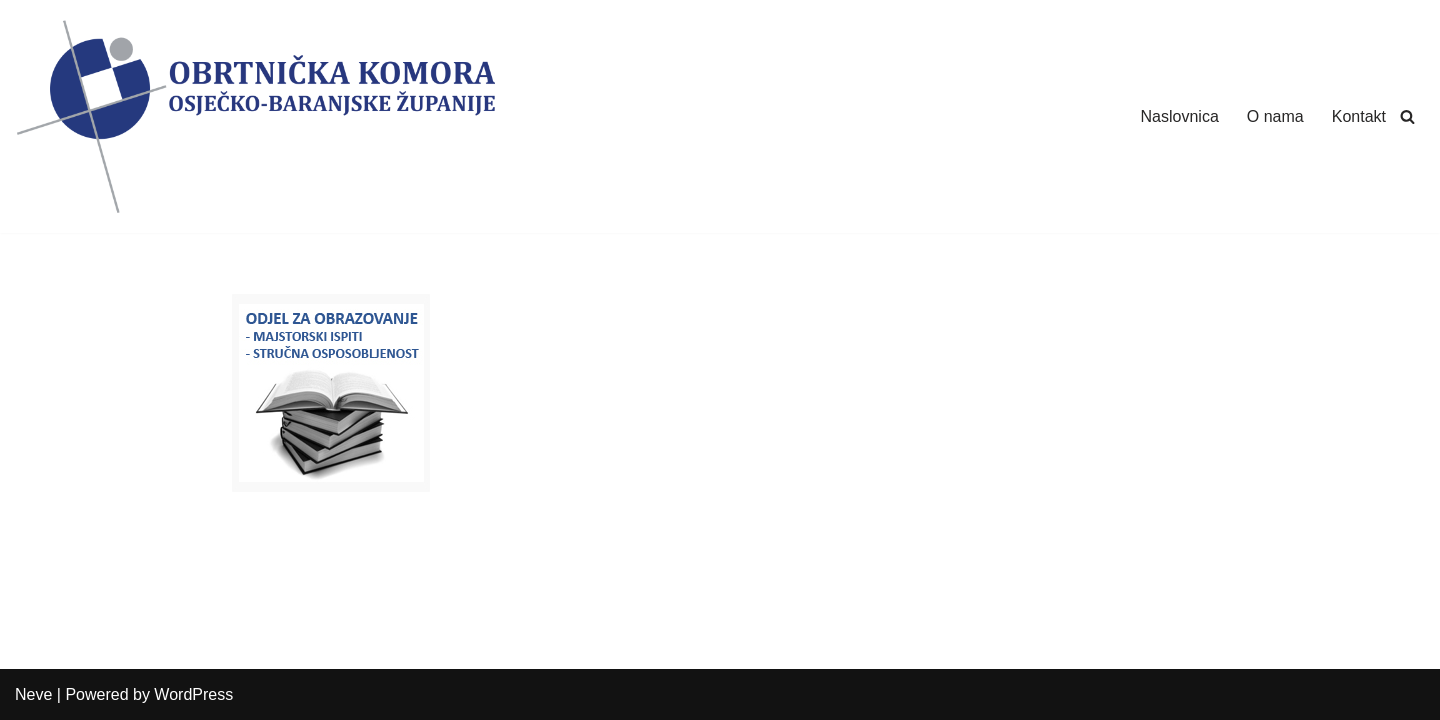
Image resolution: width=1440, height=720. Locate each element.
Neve (33, 694)
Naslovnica (1180, 116)
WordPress (193, 694)
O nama (1275, 116)
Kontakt (1359, 116)
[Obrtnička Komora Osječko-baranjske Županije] (255, 116)
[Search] (1407, 116)
